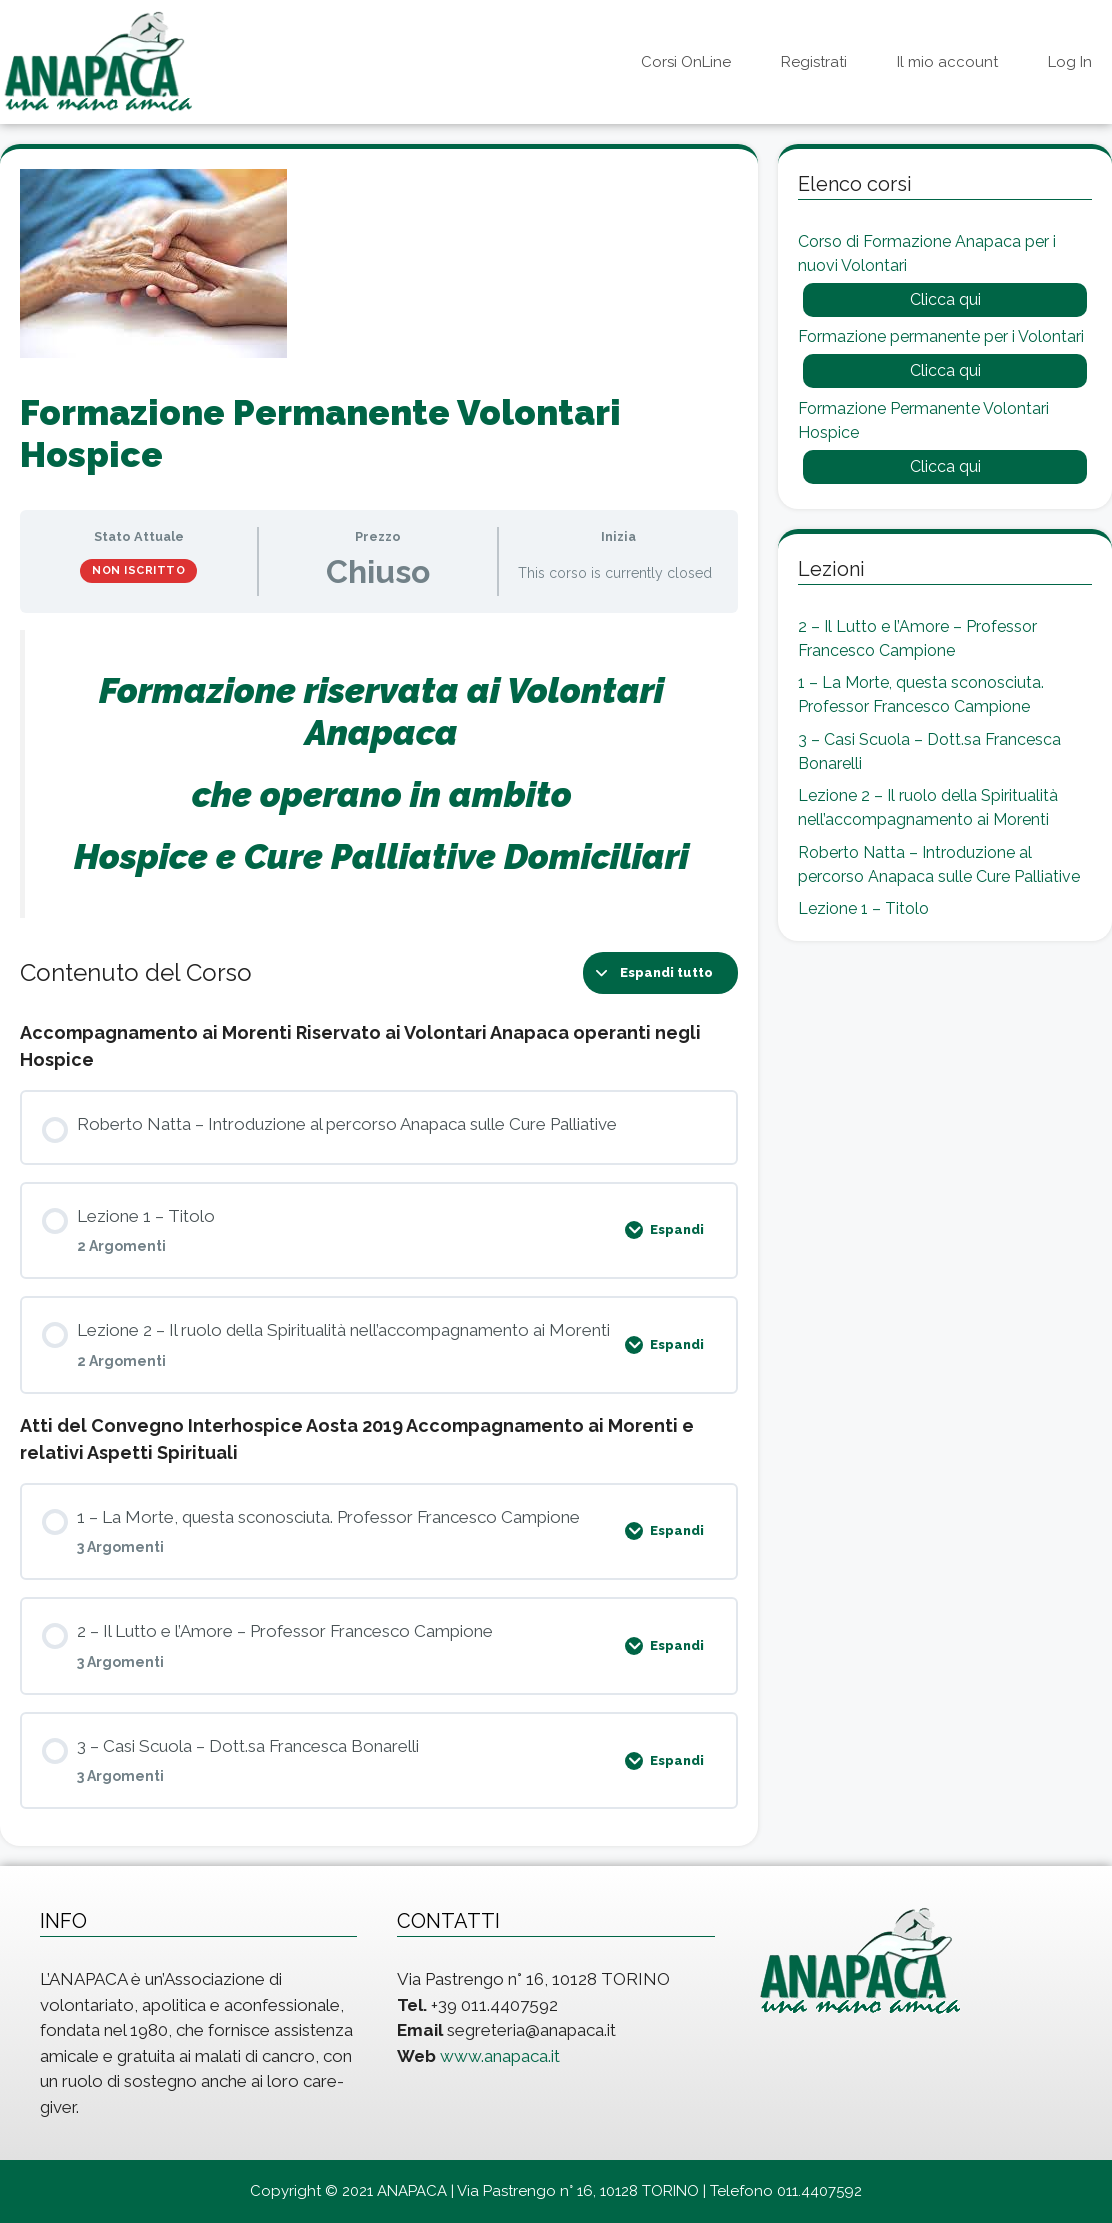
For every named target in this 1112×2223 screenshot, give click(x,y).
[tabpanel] (379, 774)
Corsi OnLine (686, 62)
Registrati (814, 62)
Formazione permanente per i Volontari (941, 336)
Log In (1070, 62)
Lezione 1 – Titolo (863, 908)
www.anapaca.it (500, 2056)
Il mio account (947, 62)
